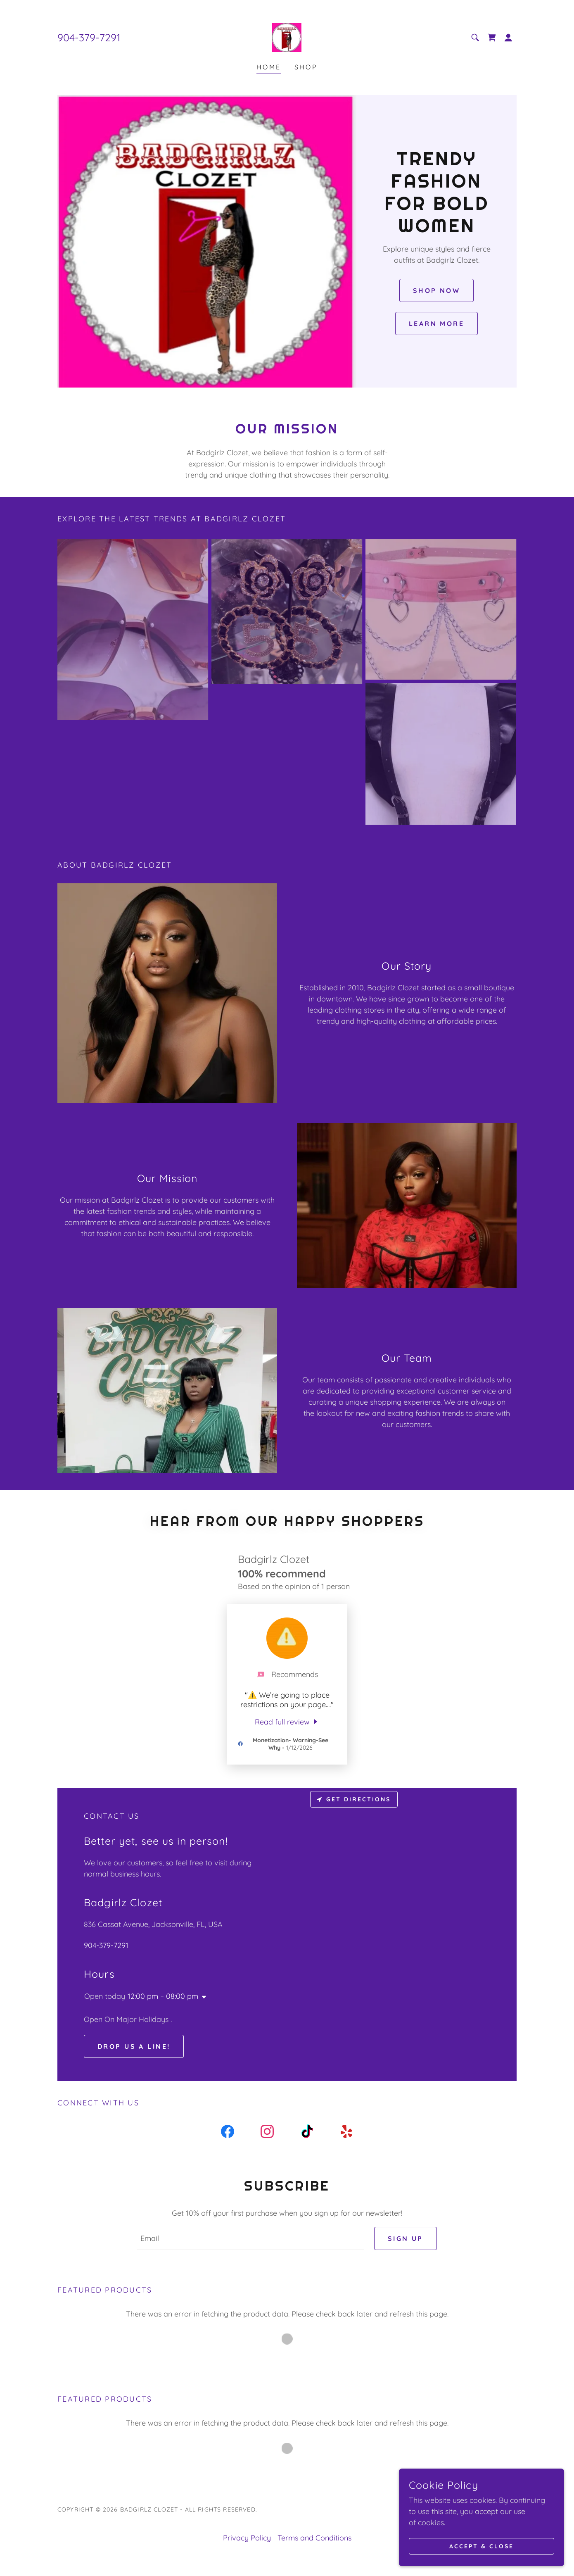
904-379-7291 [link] (88, 37)
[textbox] (250, 2238)
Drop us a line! (133, 2046)
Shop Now (436, 290)
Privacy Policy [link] (247, 2538)
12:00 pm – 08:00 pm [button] (163, 1996)
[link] (286, 37)
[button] (508, 37)
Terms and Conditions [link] (314, 2538)
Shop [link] (306, 67)
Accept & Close (481, 2546)
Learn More (436, 323)
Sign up (405, 2238)
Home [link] (268, 67)
